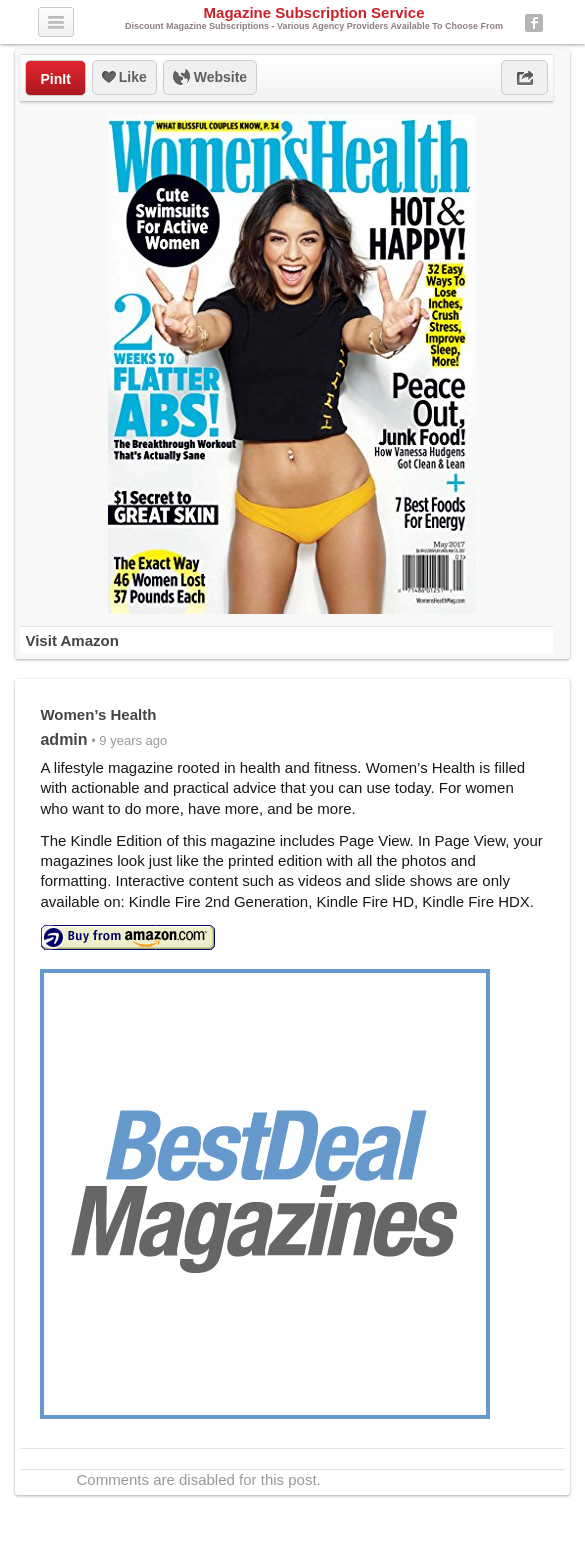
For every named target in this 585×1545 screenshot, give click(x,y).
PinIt (55, 79)
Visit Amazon (71, 640)
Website (210, 78)
